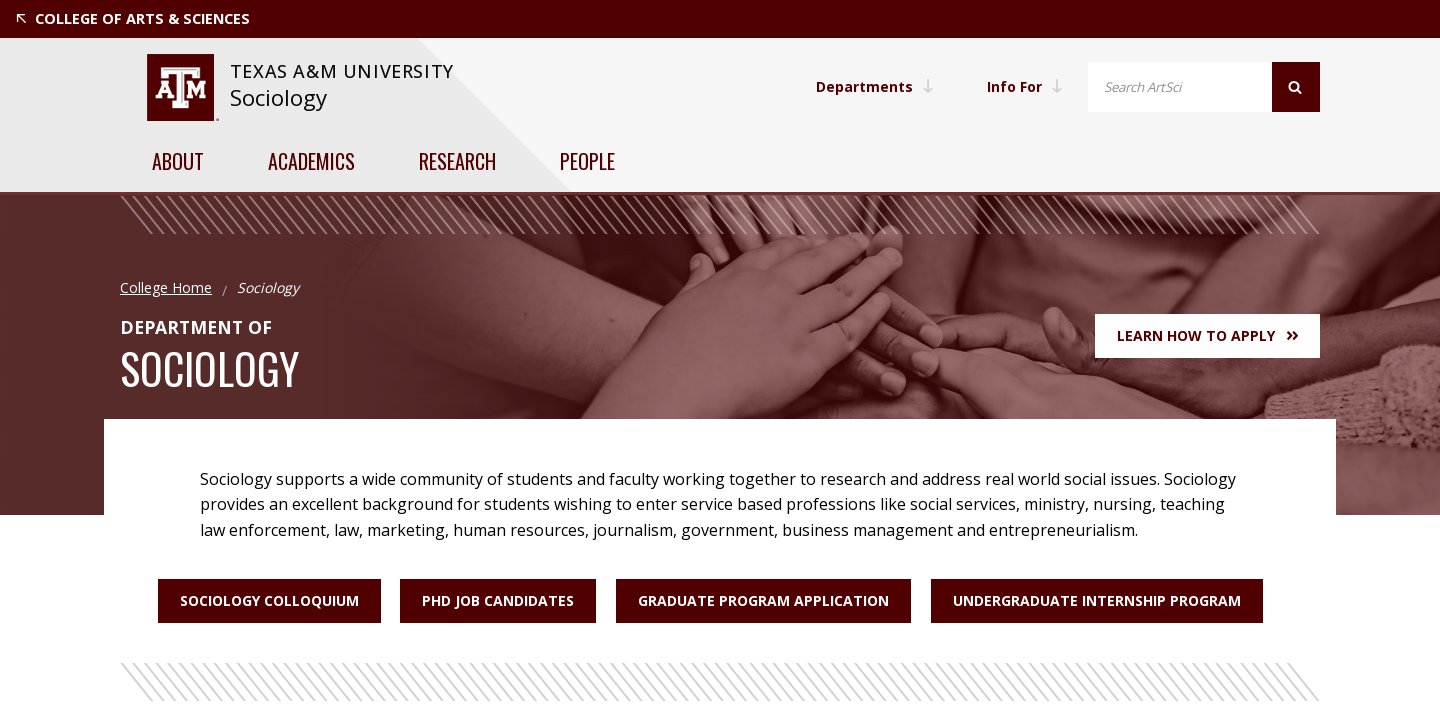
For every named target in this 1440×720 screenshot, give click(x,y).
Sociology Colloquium (268, 600)
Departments (873, 86)
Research (457, 161)
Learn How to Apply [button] (1207, 335)
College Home (166, 287)
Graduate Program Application (763, 600)
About (178, 161)
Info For (1024, 86)
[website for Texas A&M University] (182, 87)
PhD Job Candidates (498, 600)
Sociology (278, 97)
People (587, 161)
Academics (311, 161)
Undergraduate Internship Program (1097, 600)
